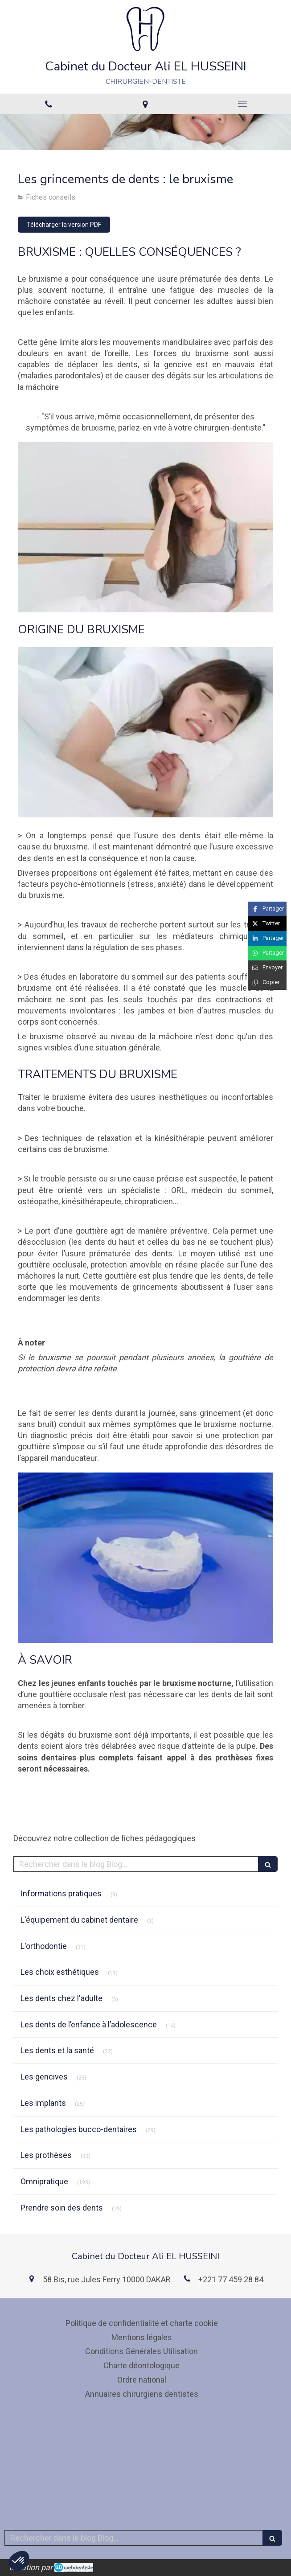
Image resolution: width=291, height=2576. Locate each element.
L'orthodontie (43, 1946)
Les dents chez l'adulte (61, 1998)
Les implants (43, 2103)
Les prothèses (46, 2155)
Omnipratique (44, 2181)
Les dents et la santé (57, 2050)
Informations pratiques (61, 1893)
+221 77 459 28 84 (230, 2279)
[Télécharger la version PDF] (64, 225)
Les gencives (44, 2076)
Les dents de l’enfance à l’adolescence (88, 2024)
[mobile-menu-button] (242, 104)
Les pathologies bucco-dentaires (78, 2129)
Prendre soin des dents (61, 2207)
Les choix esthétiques (59, 1972)
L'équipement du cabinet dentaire (79, 1919)
